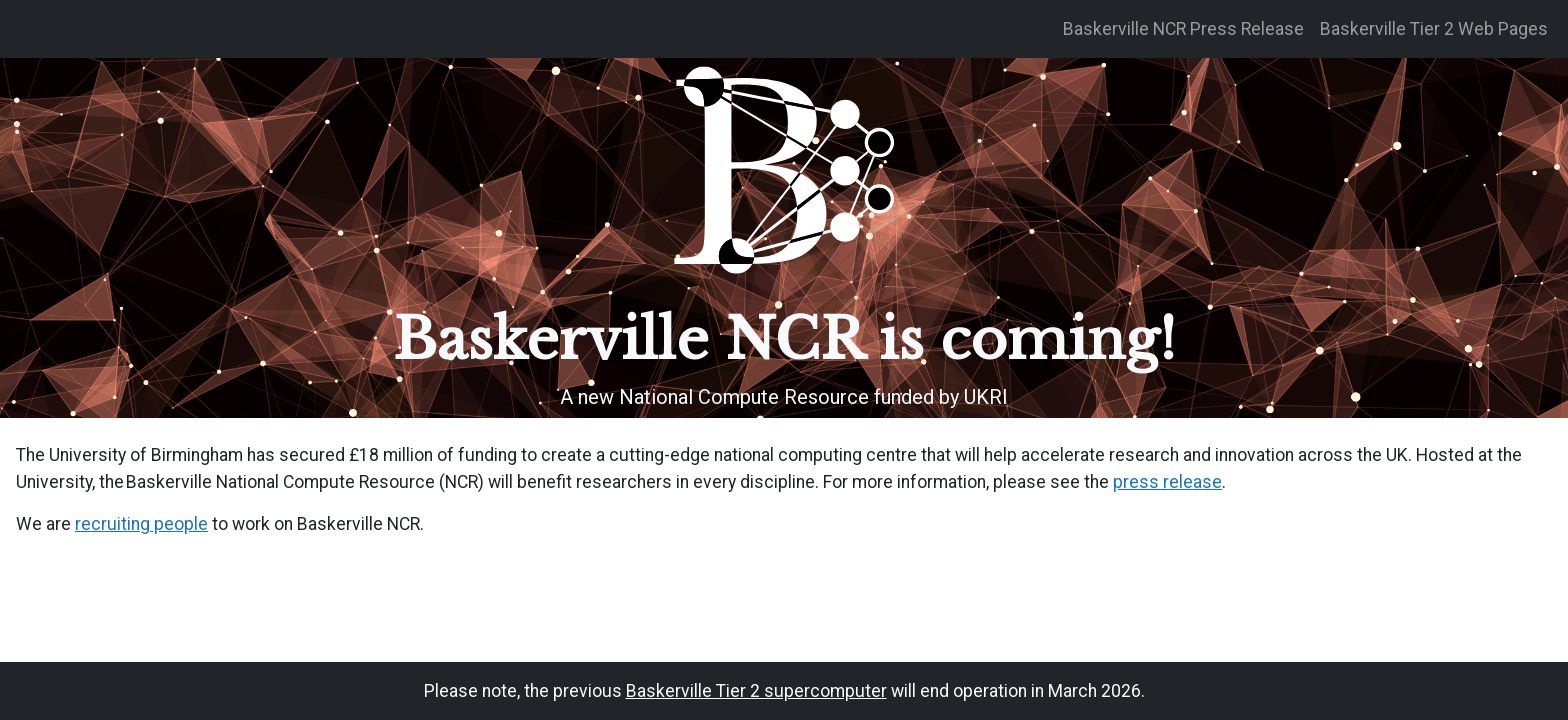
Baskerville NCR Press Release (1183, 29)
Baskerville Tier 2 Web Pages (1434, 29)
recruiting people (141, 524)
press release (1167, 482)
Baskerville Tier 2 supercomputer (756, 691)
